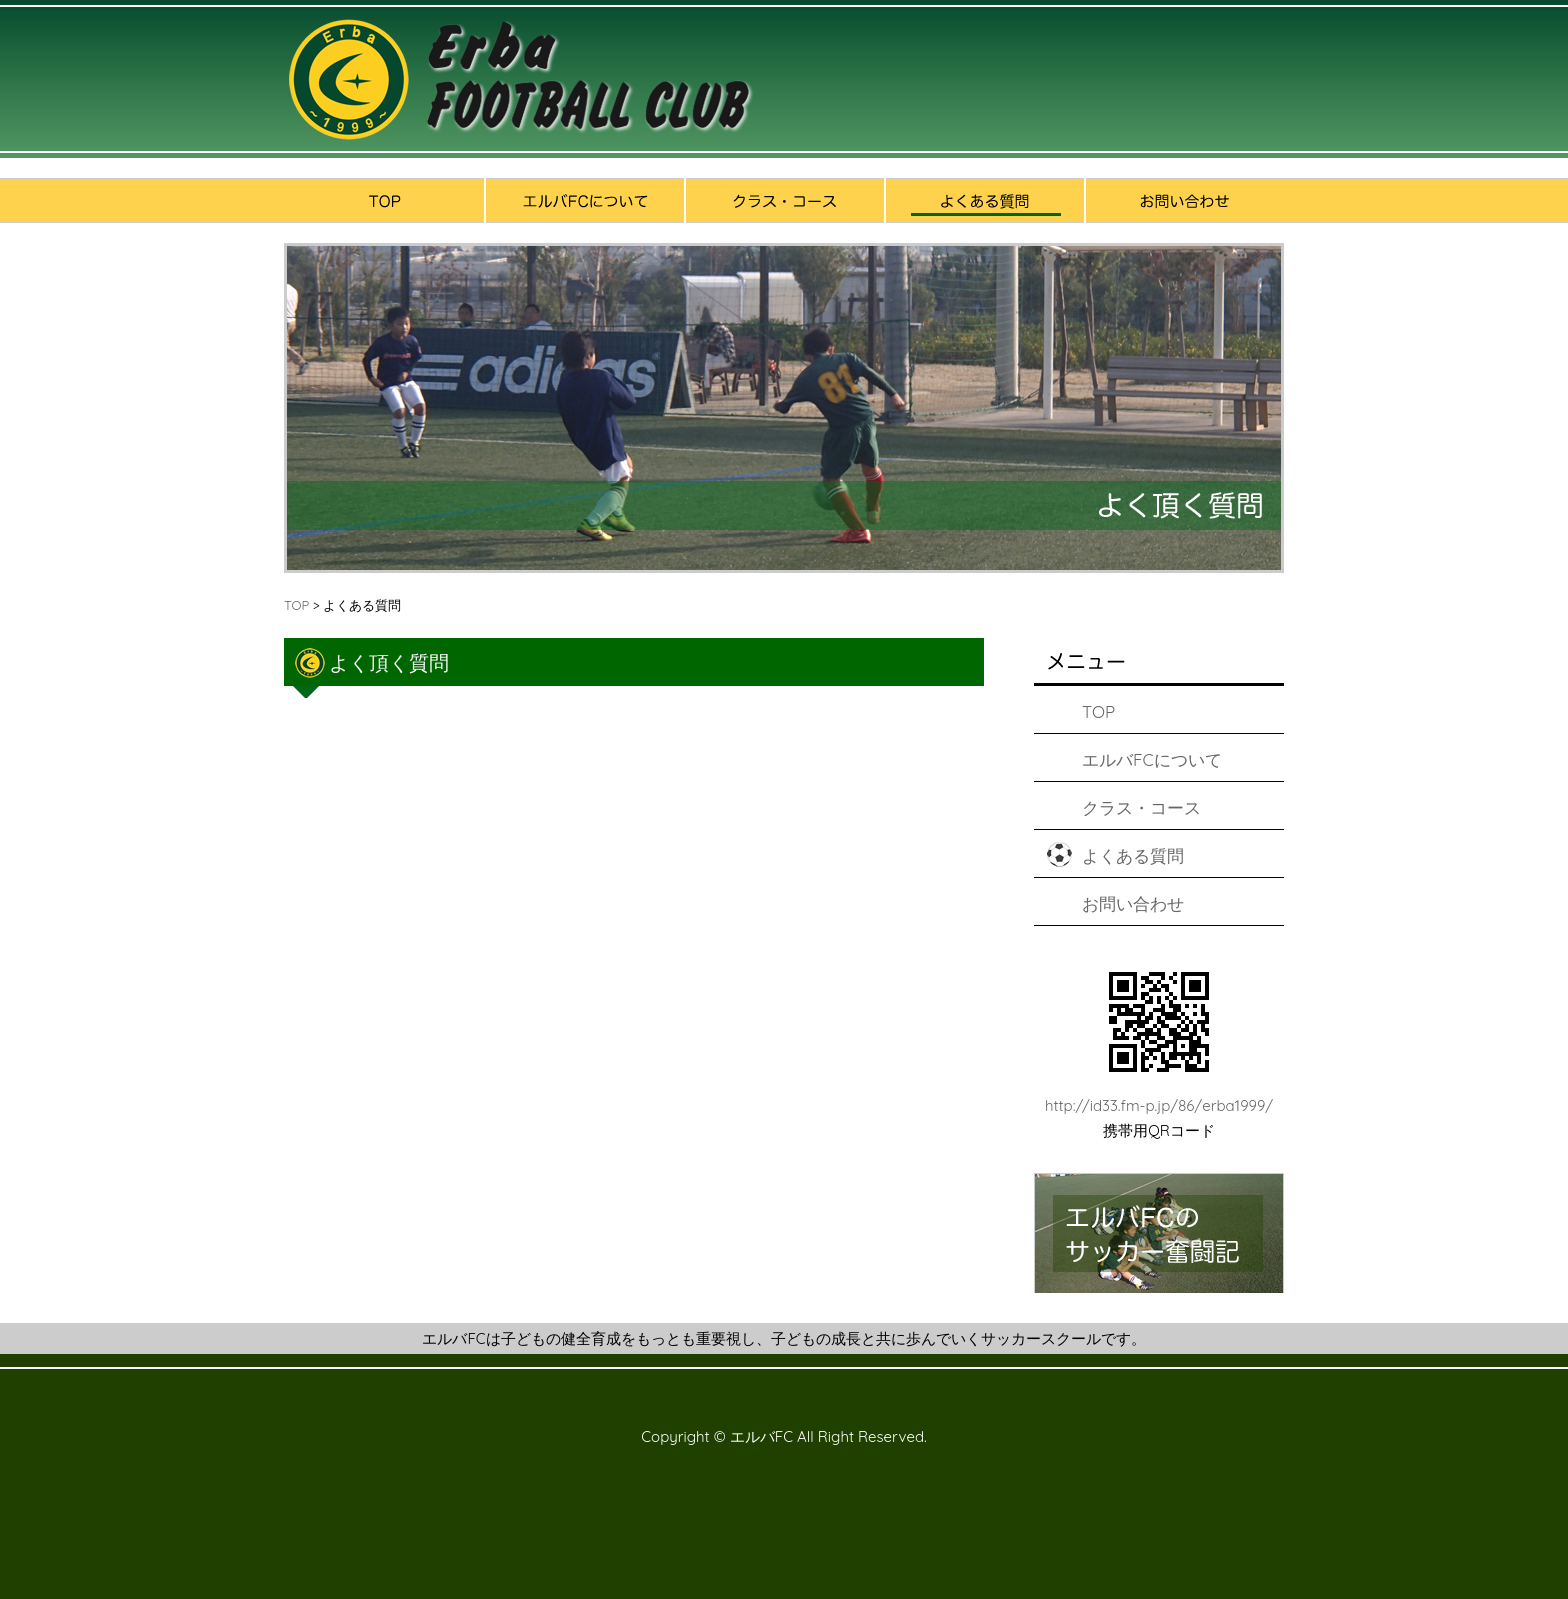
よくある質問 (1133, 855)
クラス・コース (1141, 807)
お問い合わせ (1133, 903)
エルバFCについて (1152, 759)
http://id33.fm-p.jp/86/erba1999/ (1159, 1105)
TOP (296, 605)
